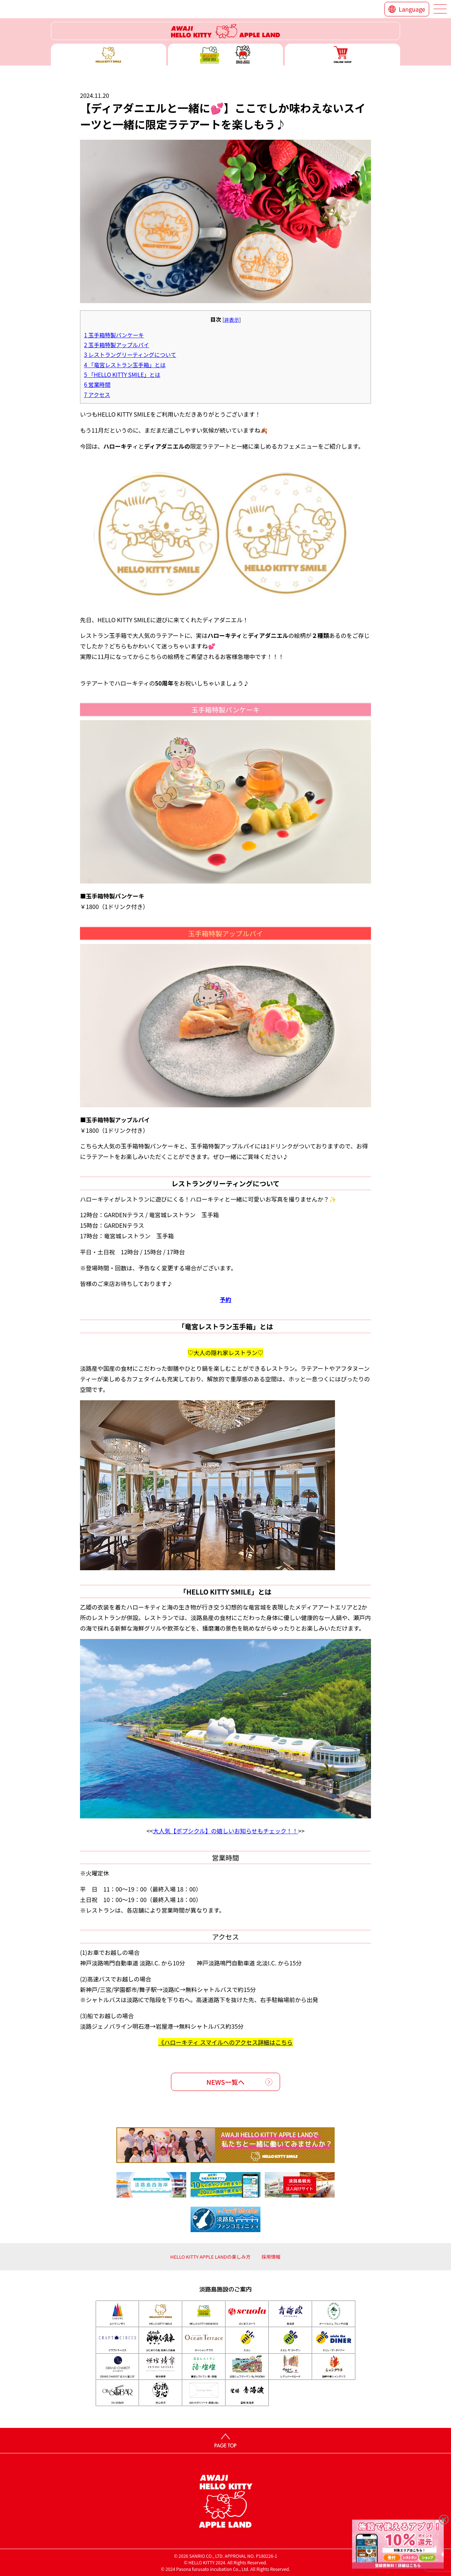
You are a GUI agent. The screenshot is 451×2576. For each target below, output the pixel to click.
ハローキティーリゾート (225, 31)
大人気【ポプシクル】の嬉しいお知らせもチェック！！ (225, 1830)
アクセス (97, 394)
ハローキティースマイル (108, 55)
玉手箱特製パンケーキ (114, 335)
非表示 (231, 319)
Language (412, 9)
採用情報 (271, 2256)
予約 (225, 1299)
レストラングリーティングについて (130, 354)
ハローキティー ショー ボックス (225, 55)
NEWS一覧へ (226, 2082)
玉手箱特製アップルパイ (116, 345)
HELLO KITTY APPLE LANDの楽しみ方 (210, 2256)
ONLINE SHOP (342, 55)
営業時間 (97, 384)
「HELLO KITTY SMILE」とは (122, 374)
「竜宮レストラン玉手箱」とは (124, 365)
